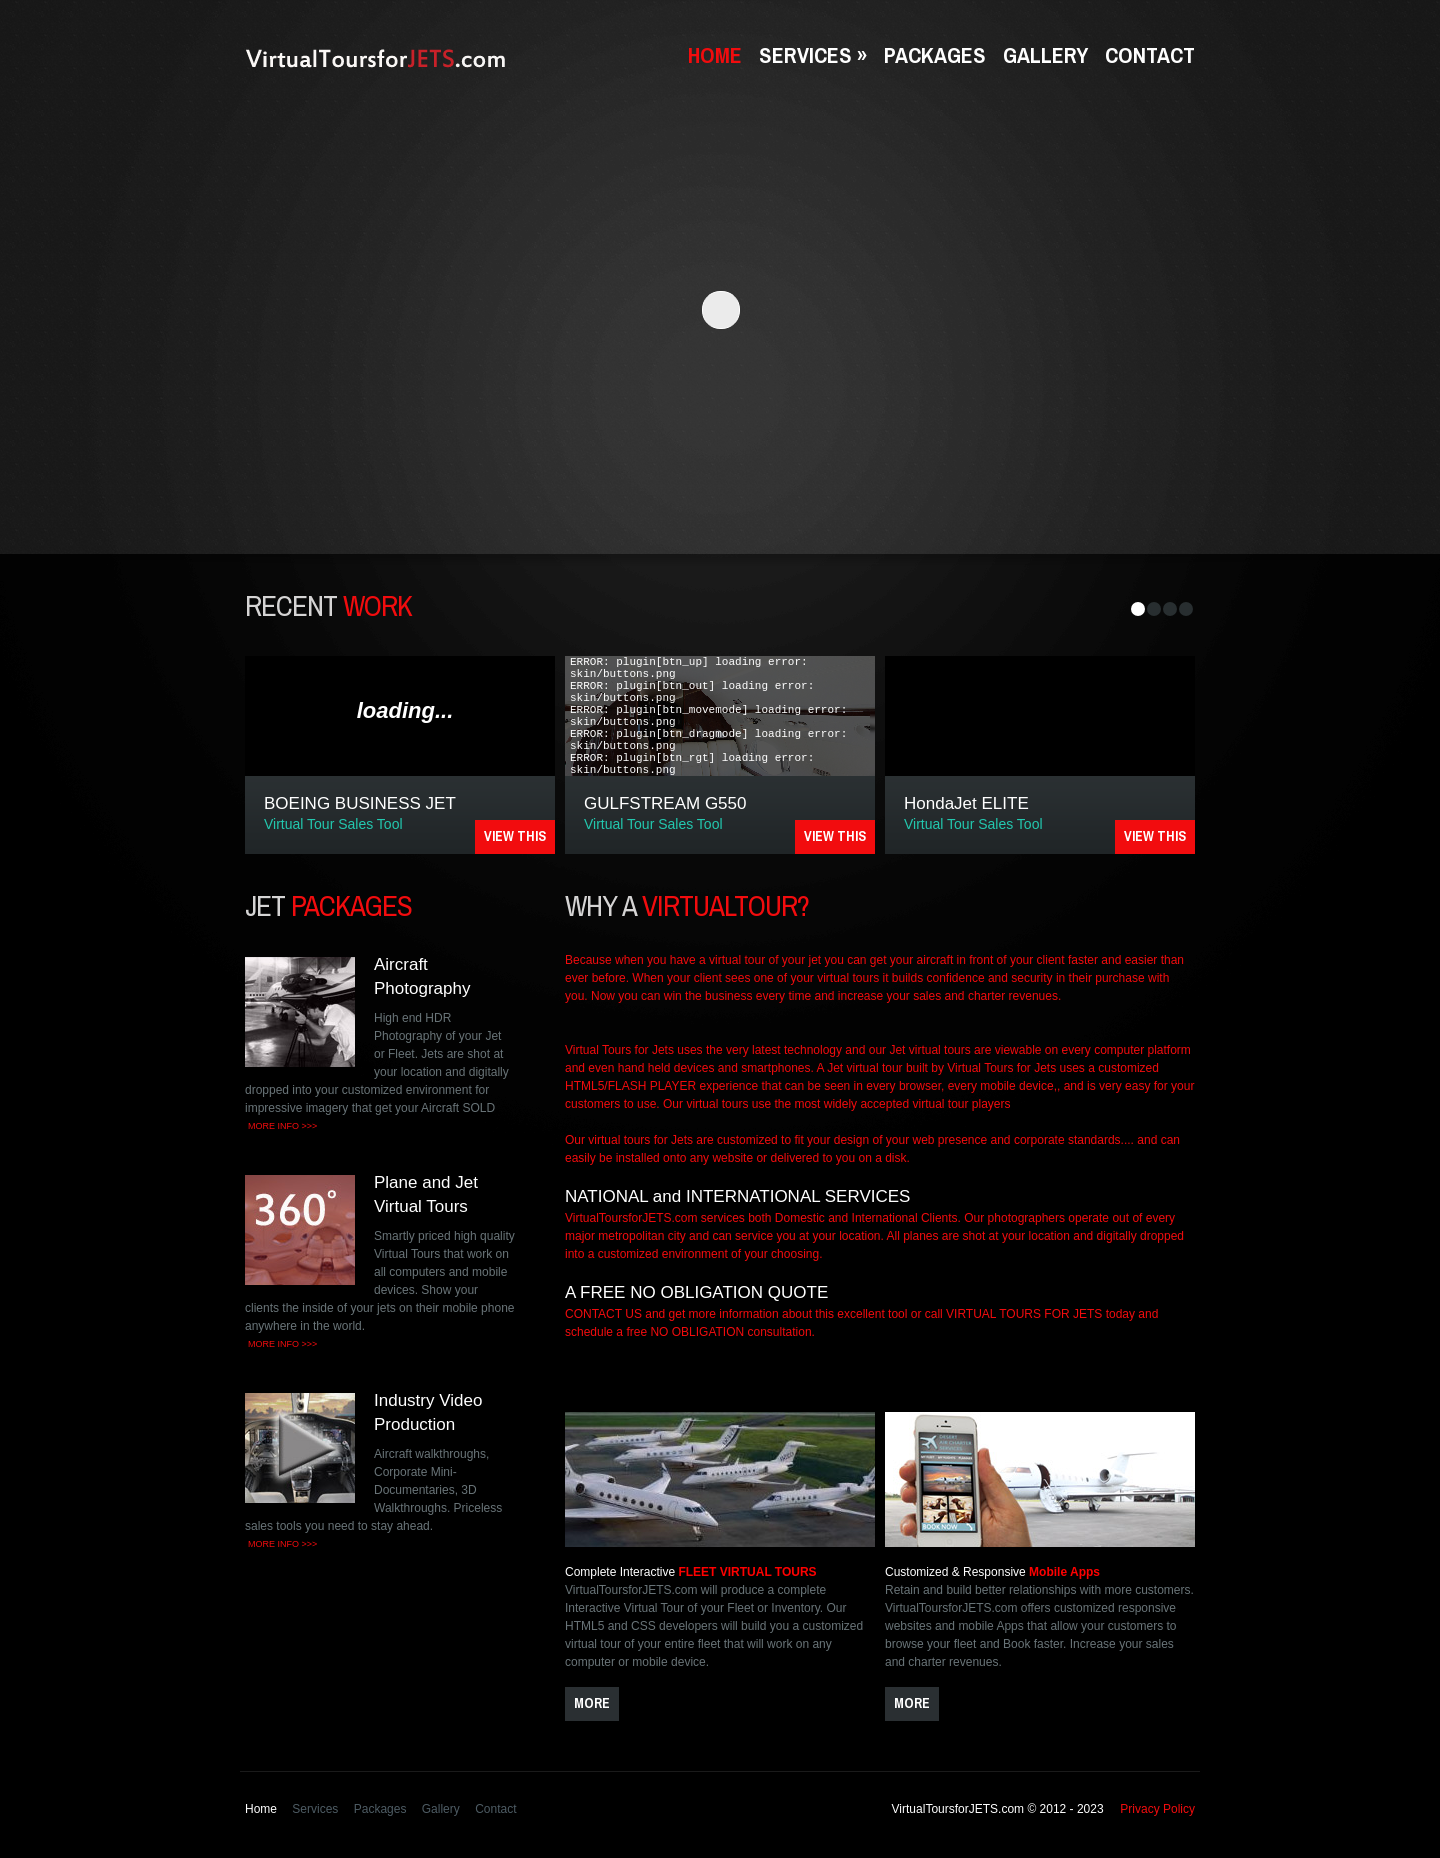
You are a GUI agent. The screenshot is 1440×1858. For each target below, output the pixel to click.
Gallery (1045, 55)
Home (715, 55)
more (592, 1703)
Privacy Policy (1157, 1809)
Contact (1150, 55)
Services (813, 55)
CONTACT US (603, 1314)
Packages (935, 55)
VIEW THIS (515, 836)
